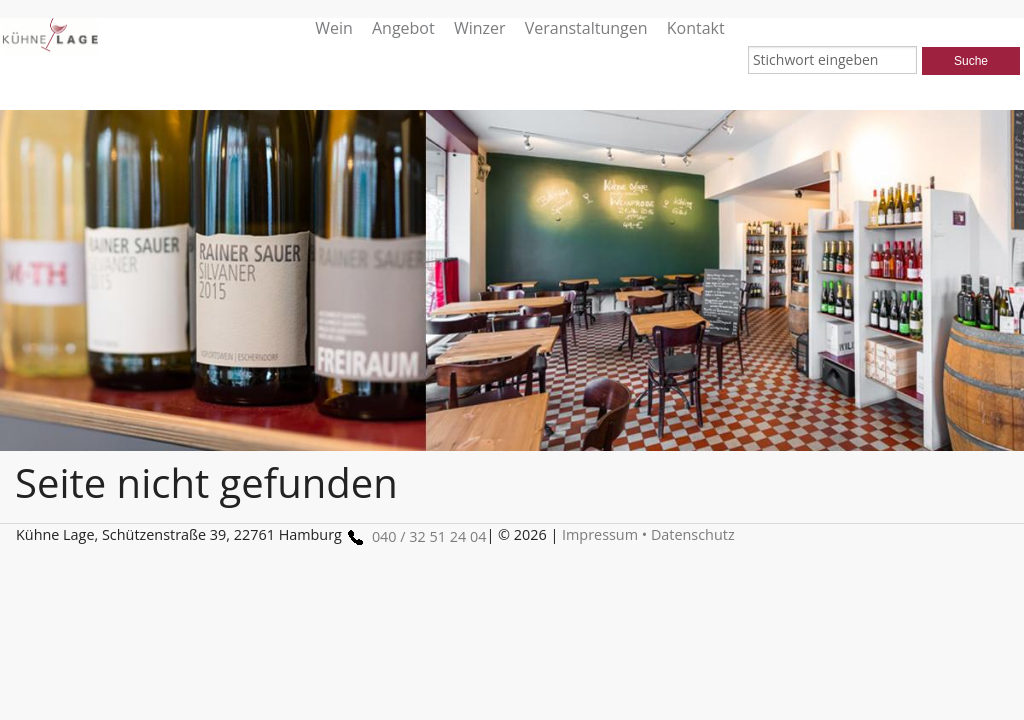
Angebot (403, 27)
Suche (971, 61)
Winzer (480, 27)
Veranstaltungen (586, 27)
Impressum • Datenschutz (648, 534)
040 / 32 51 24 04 (414, 536)
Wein (334, 27)
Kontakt (696, 27)
